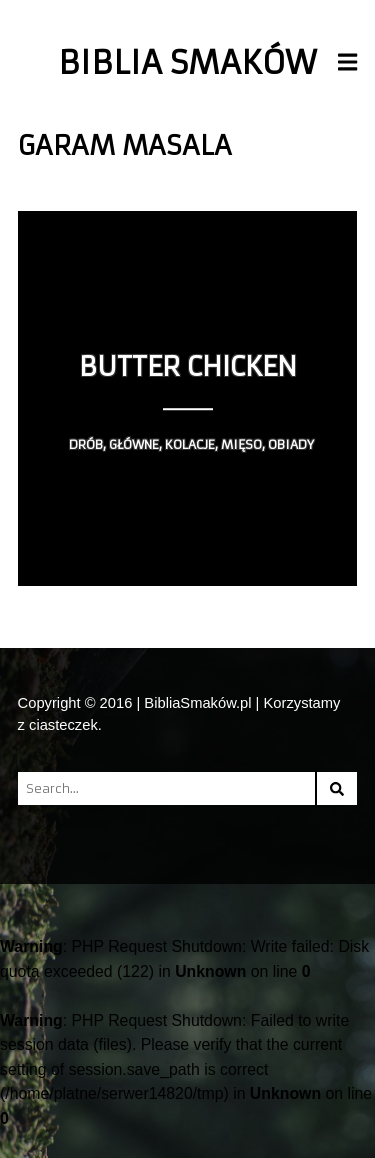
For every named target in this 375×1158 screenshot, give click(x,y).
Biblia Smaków (187, 63)
